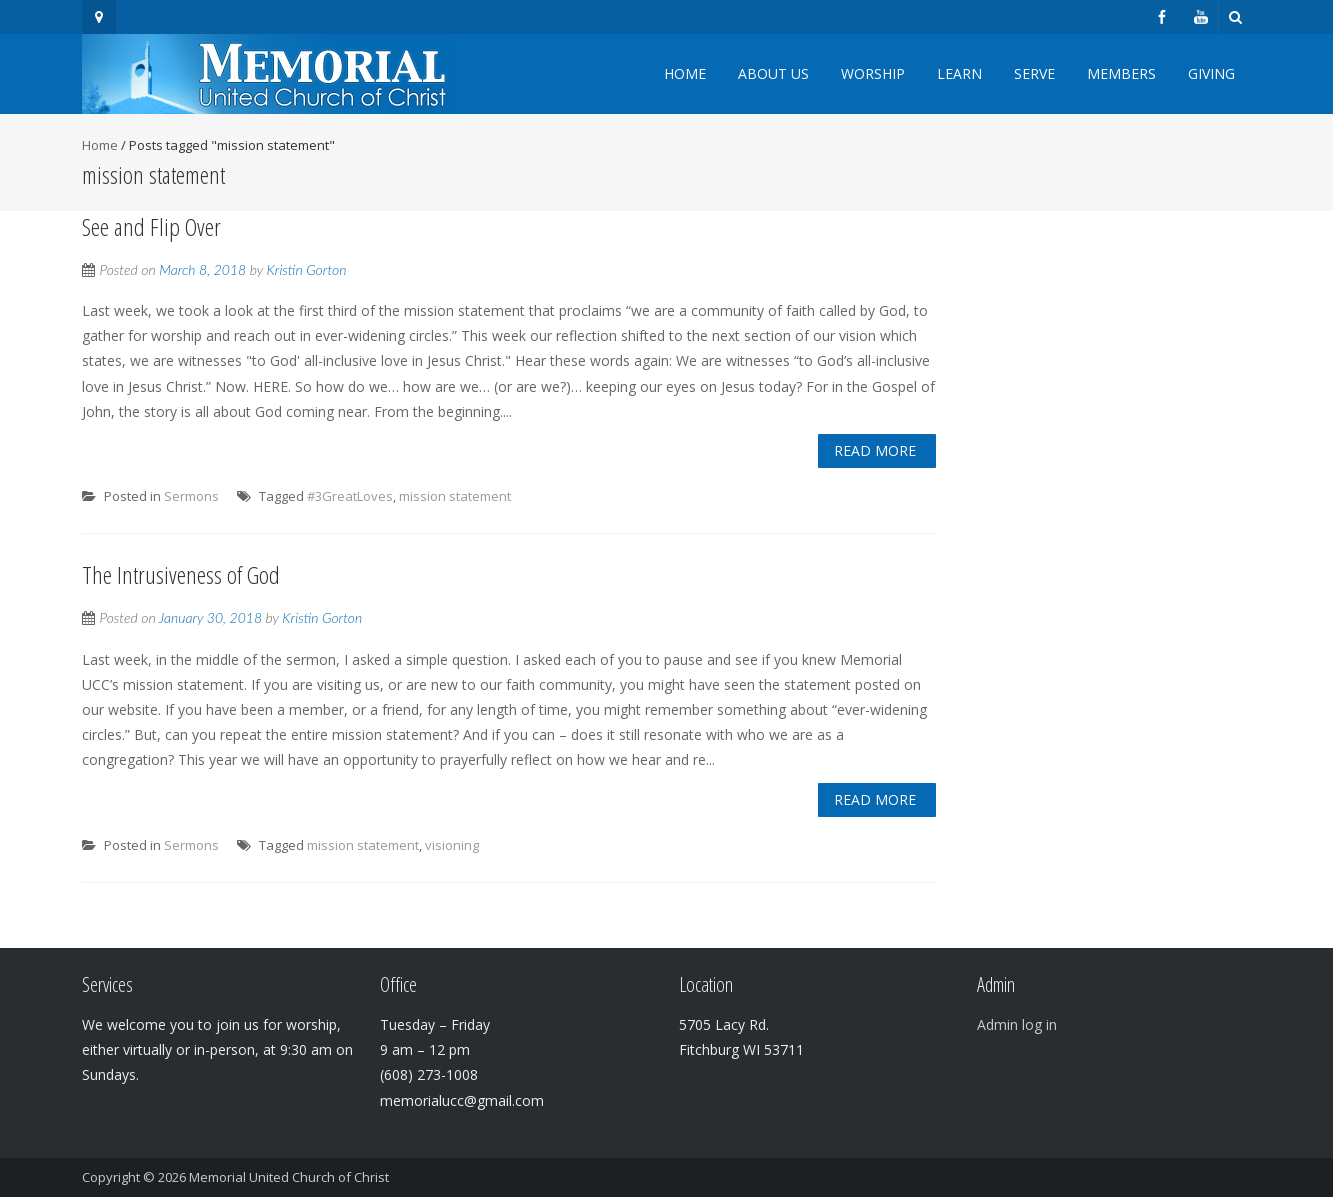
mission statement (455, 496)
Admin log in (1017, 1024)
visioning (452, 845)
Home (685, 73)
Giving (1211, 73)
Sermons (191, 496)
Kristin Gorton (307, 269)
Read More (875, 450)
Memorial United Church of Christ (289, 1177)
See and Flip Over (151, 226)
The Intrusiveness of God (181, 574)
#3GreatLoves (350, 496)
